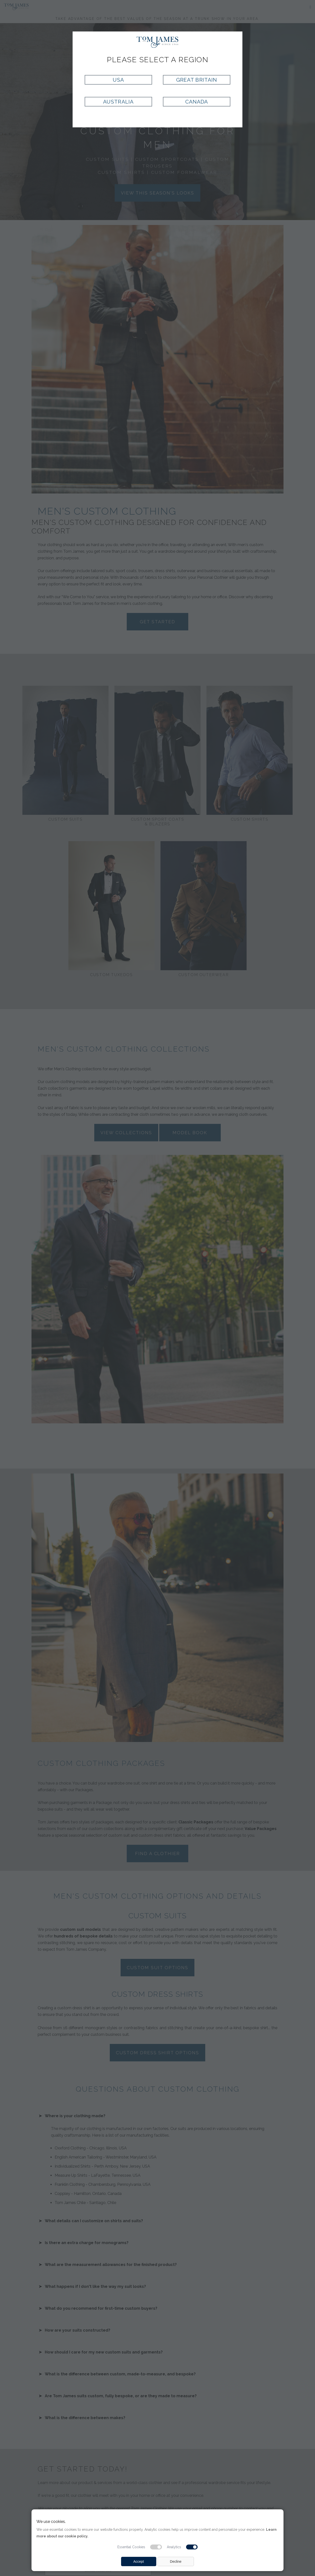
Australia (118, 102)
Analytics (174, 2547)
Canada (196, 102)
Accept (138, 2561)
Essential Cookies (131, 2547)
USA (118, 80)
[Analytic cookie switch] (192, 2547)
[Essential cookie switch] (156, 2547)
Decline (176, 2561)
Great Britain (196, 80)
